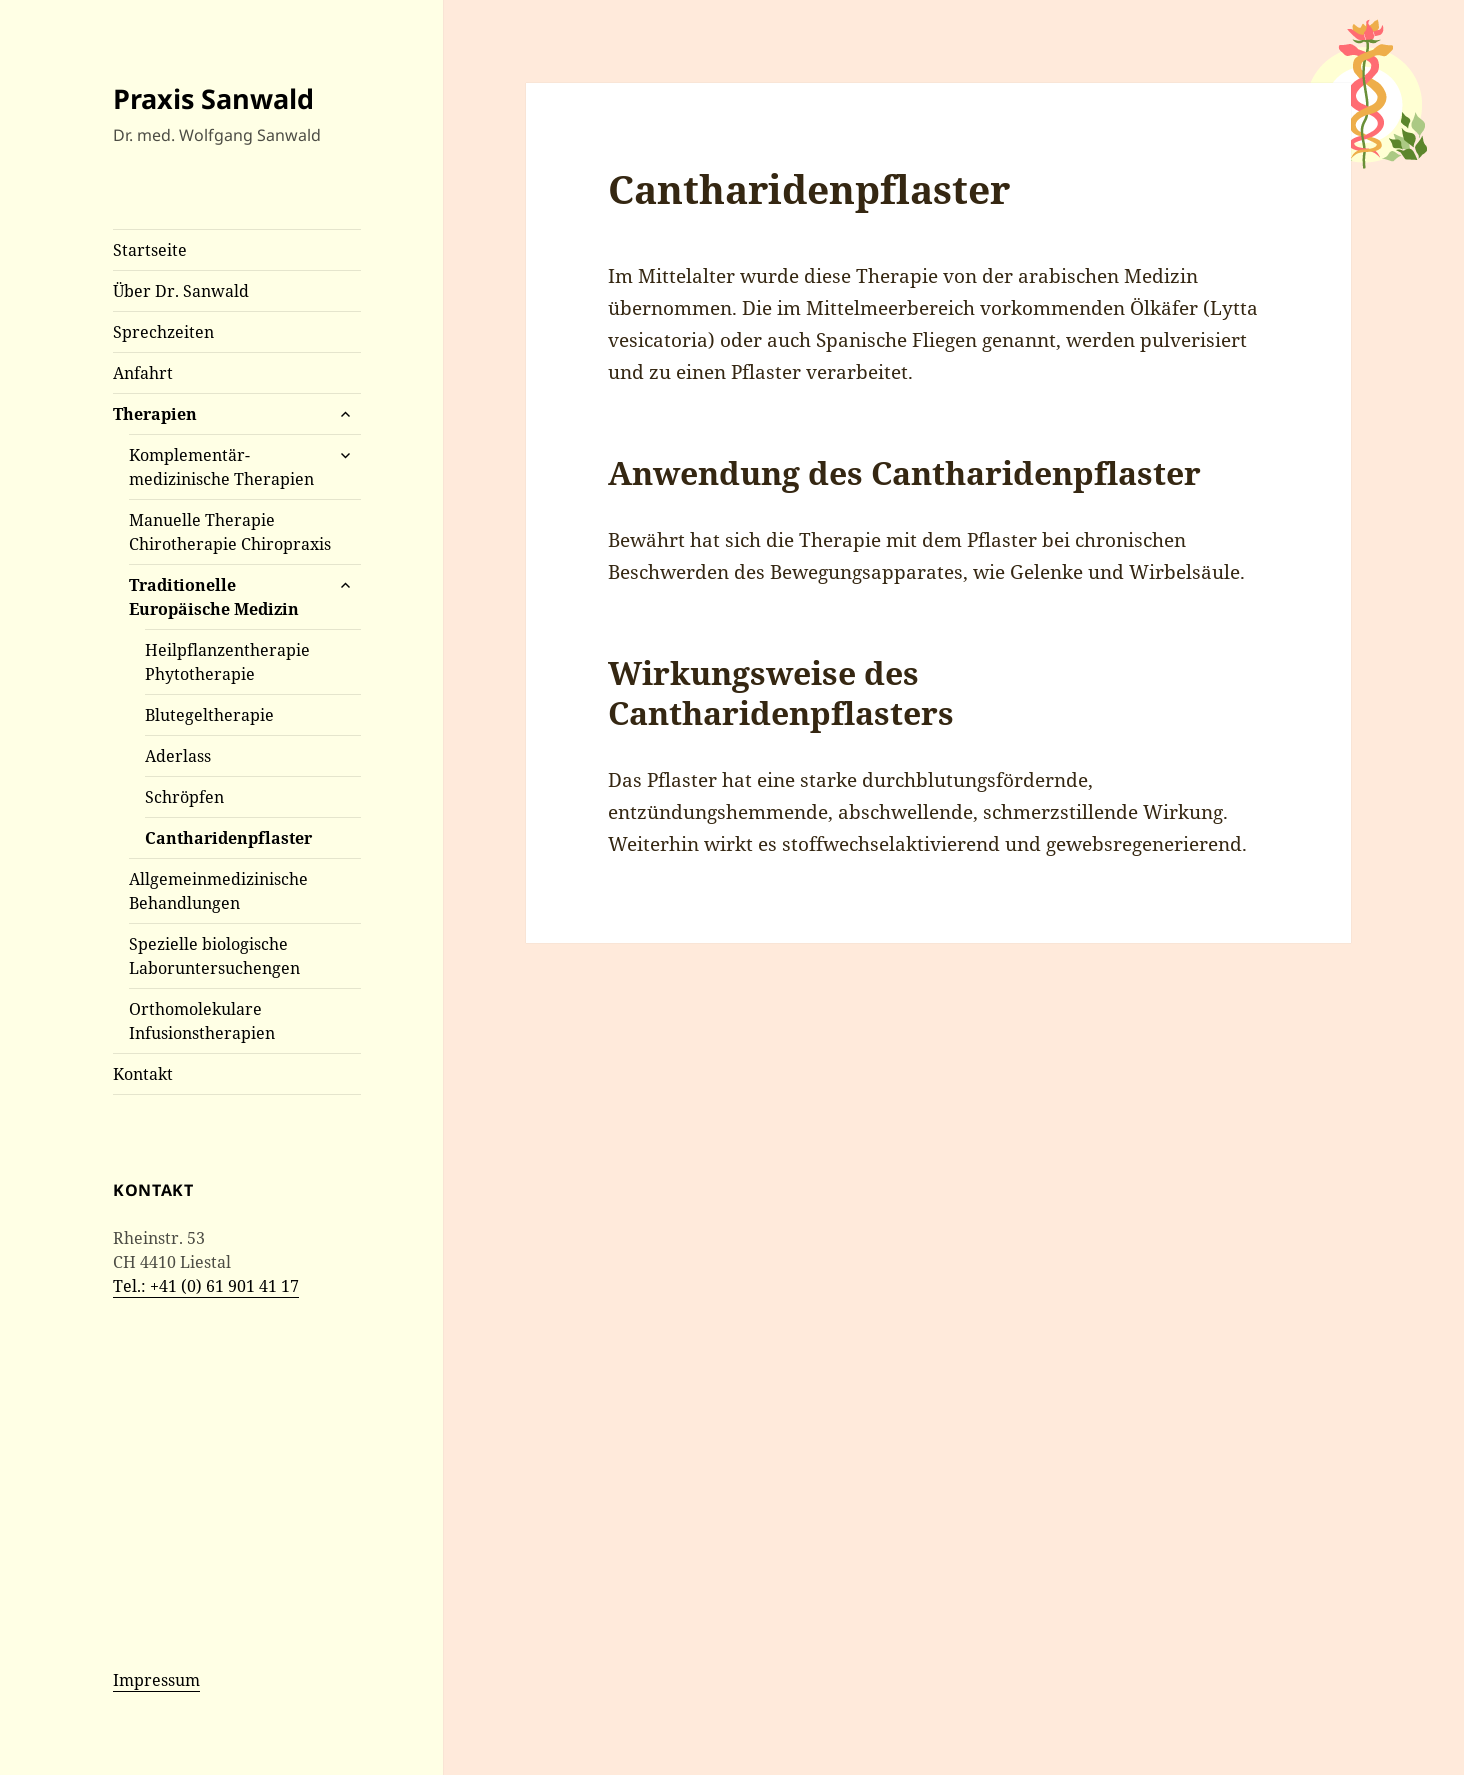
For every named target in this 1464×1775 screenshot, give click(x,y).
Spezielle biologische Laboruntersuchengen (214, 956)
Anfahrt (143, 373)
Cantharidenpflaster (228, 838)
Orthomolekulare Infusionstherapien (202, 1021)
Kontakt (143, 1074)
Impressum (156, 1680)
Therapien (155, 414)
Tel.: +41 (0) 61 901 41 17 (206, 1286)
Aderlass (178, 756)
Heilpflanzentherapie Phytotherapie (227, 662)
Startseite (150, 250)
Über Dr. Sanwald (181, 291)
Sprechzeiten (163, 332)
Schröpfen (184, 797)
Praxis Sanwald (213, 98)
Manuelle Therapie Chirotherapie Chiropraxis (230, 532)
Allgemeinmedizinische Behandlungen (218, 891)
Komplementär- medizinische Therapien (221, 467)
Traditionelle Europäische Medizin (214, 597)
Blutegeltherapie (209, 715)
